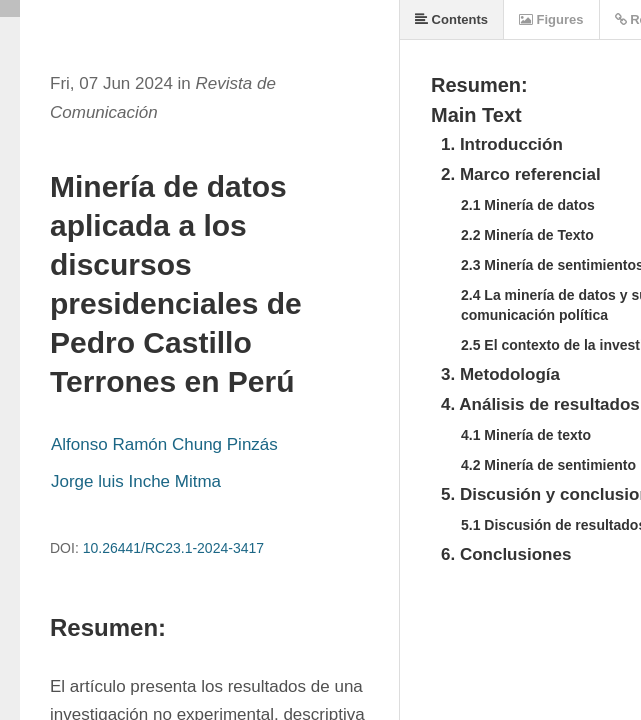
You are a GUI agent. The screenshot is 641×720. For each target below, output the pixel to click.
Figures (551, 19)
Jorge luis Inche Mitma (136, 481)
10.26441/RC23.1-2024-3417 (173, 548)
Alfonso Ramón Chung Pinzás (164, 444)
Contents (451, 19)
